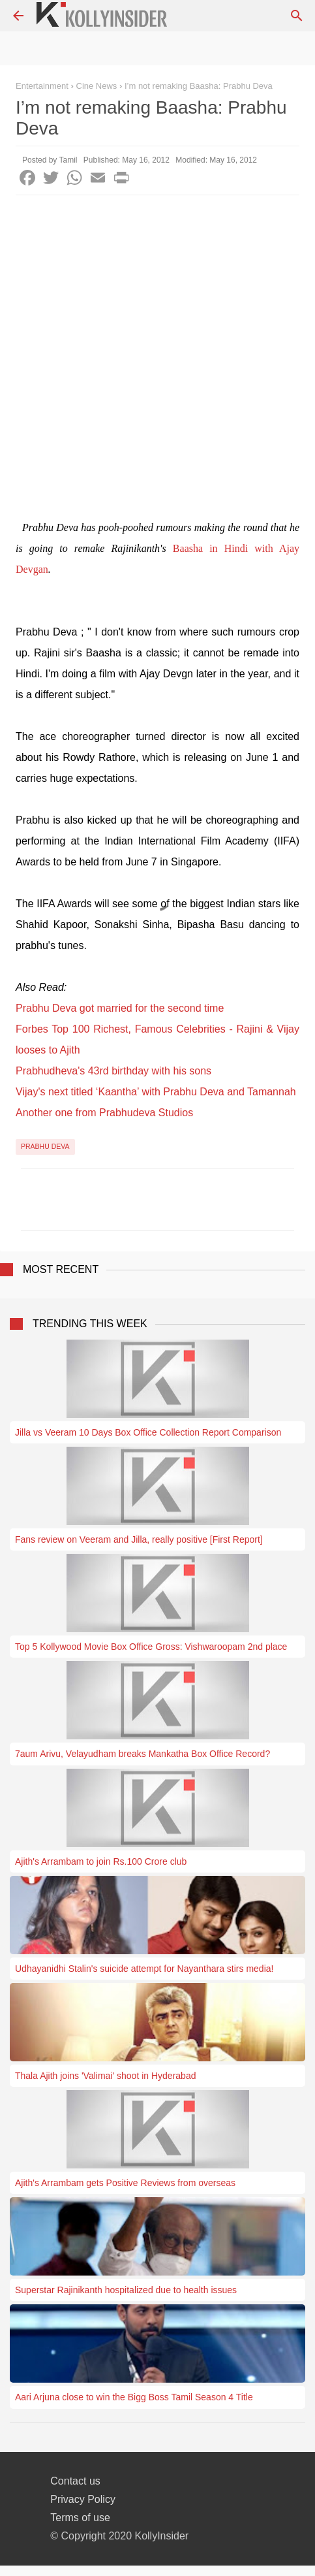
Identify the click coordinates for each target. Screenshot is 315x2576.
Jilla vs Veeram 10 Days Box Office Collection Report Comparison (148, 1432)
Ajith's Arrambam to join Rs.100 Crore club (101, 1861)
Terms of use (80, 2517)
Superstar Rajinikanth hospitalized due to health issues (126, 2290)
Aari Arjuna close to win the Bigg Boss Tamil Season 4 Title (134, 2397)
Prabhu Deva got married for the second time (120, 1008)
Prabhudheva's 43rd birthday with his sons (113, 1070)
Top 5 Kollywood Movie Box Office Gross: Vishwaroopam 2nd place (151, 1646)
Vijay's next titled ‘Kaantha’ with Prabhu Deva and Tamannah (156, 1091)
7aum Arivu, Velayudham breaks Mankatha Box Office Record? (142, 1753)
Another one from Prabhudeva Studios (104, 1112)
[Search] (297, 15)
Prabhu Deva (45, 1146)
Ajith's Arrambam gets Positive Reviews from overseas (125, 2183)
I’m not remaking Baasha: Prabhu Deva (199, 86)
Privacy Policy (82, 2499)
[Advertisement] (157, 359)
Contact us (75, 2481)
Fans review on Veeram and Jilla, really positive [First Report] (139, 1539)
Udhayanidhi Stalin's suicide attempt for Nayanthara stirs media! (144, 1968)
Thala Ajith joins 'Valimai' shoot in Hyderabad (105, 2075)
